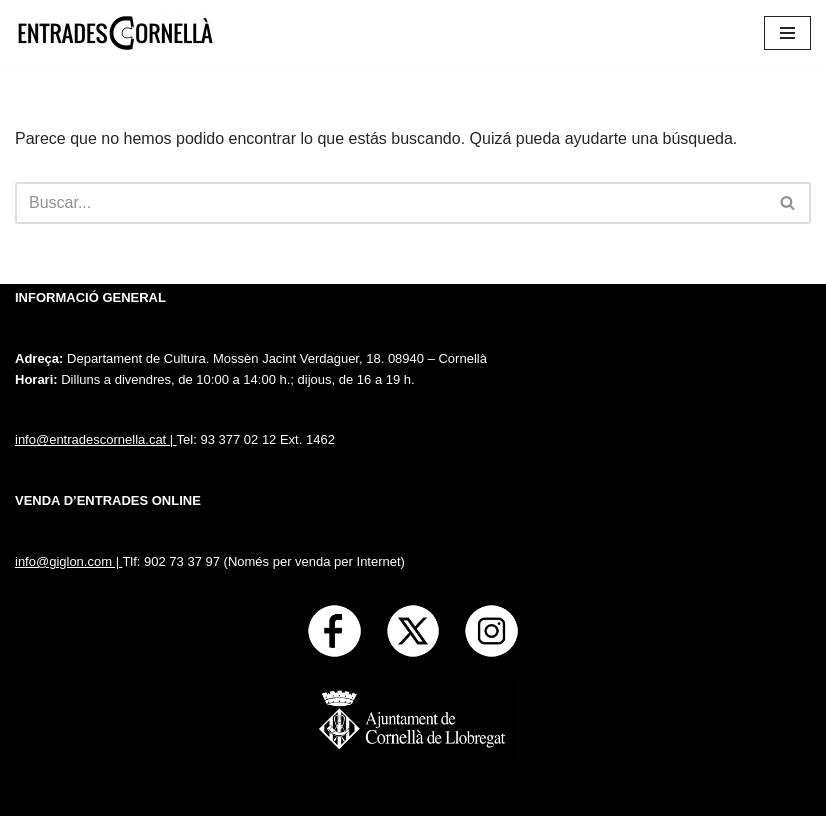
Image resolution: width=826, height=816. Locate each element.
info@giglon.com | (68, 561)
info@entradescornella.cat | (96, 439)
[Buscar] (390, 203)
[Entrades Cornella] (115, 33)
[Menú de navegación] (787, 33)
